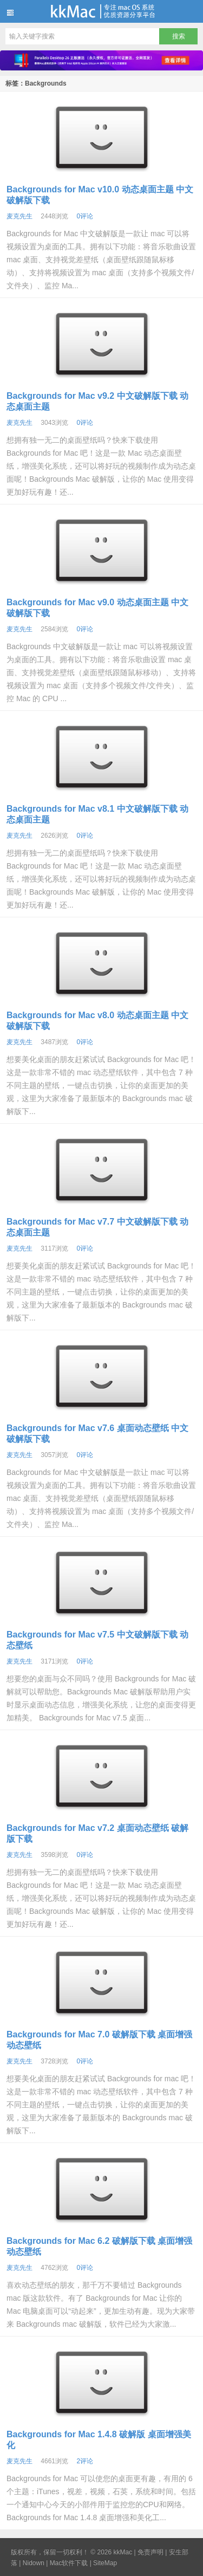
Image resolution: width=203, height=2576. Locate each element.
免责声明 (150, 2552)
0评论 (84, 216)
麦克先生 (19, 216)
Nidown (33, 2563)
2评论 (84, 2461)
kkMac (101, 11)
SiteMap (105, 2563)
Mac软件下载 (69, 2563)
